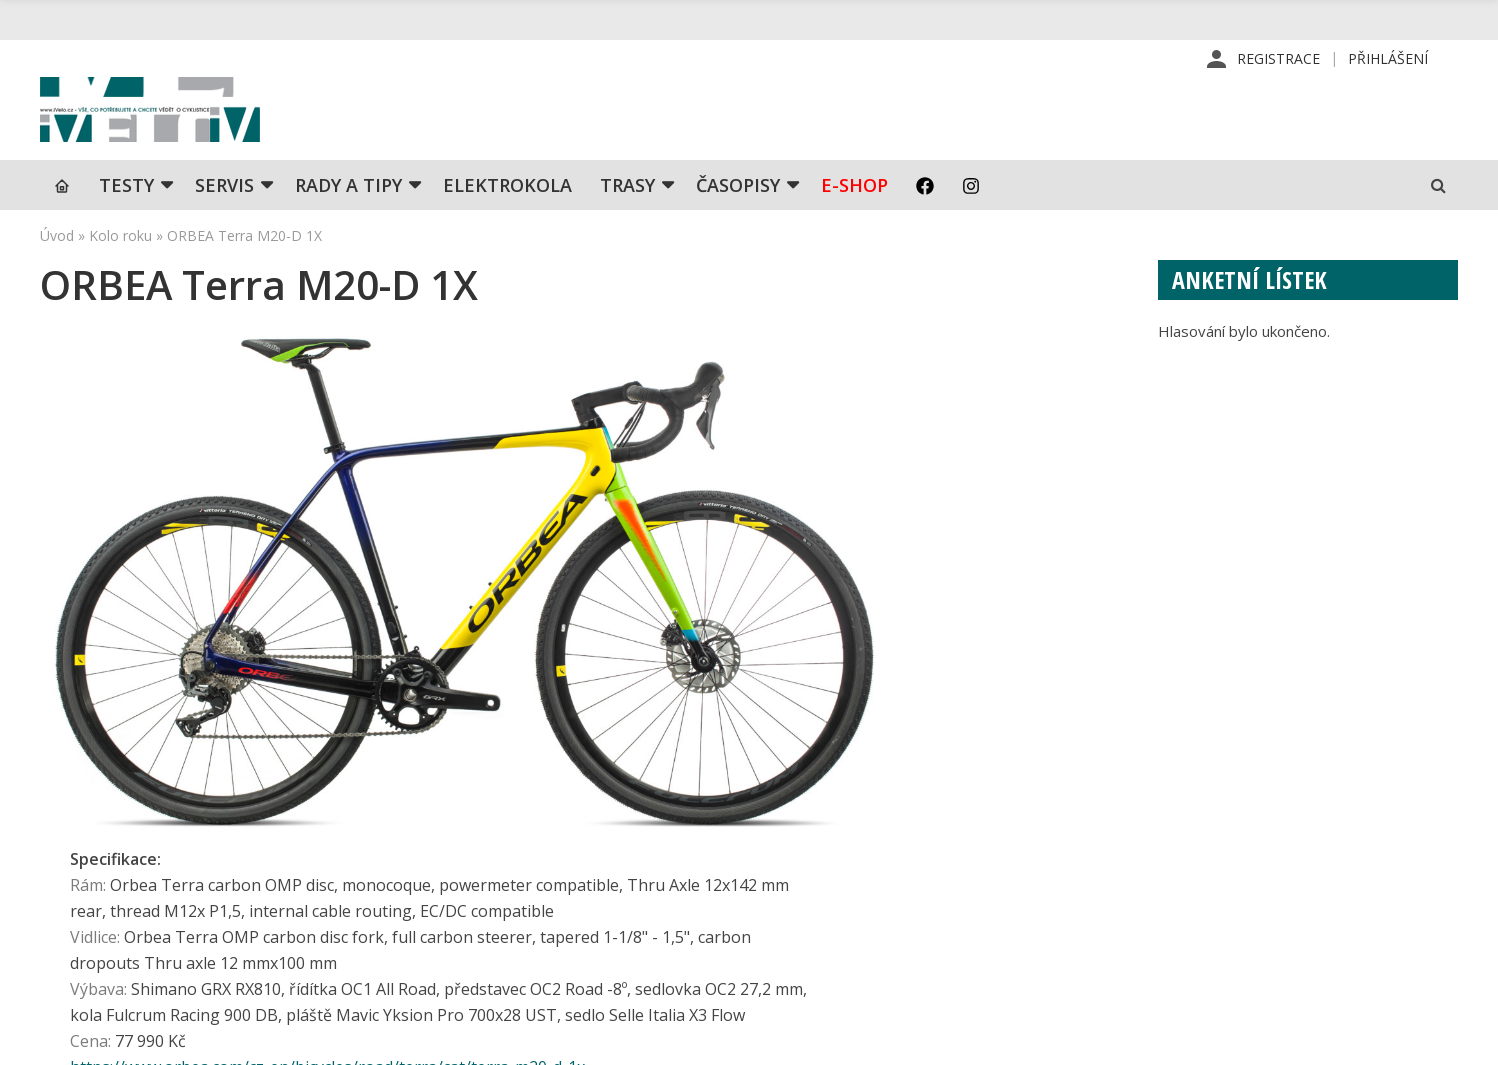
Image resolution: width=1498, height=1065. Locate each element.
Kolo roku (120, 275)
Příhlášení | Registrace (1241, 803)
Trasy (627, 225)
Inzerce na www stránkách (918, 899)
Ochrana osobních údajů (909, 963)
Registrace (1278, 59)
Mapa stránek (1210, 867)
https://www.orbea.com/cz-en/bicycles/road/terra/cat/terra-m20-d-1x (627, 581)
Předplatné (865, 835)
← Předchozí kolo (105, 668)
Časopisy (738, 225)
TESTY (126, 225)
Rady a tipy (348, 225)
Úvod (57, 275)
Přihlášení (1388, 59)
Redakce (856, 803)
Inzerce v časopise (891, 867)
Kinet (1438, 1039)
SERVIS (224, 225)
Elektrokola (507, 225)
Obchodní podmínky (894, 931)
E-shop (854, 225)
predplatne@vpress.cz (609, 915)
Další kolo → (1071, 668)
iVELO (210, 131)
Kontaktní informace (1231, 835)
